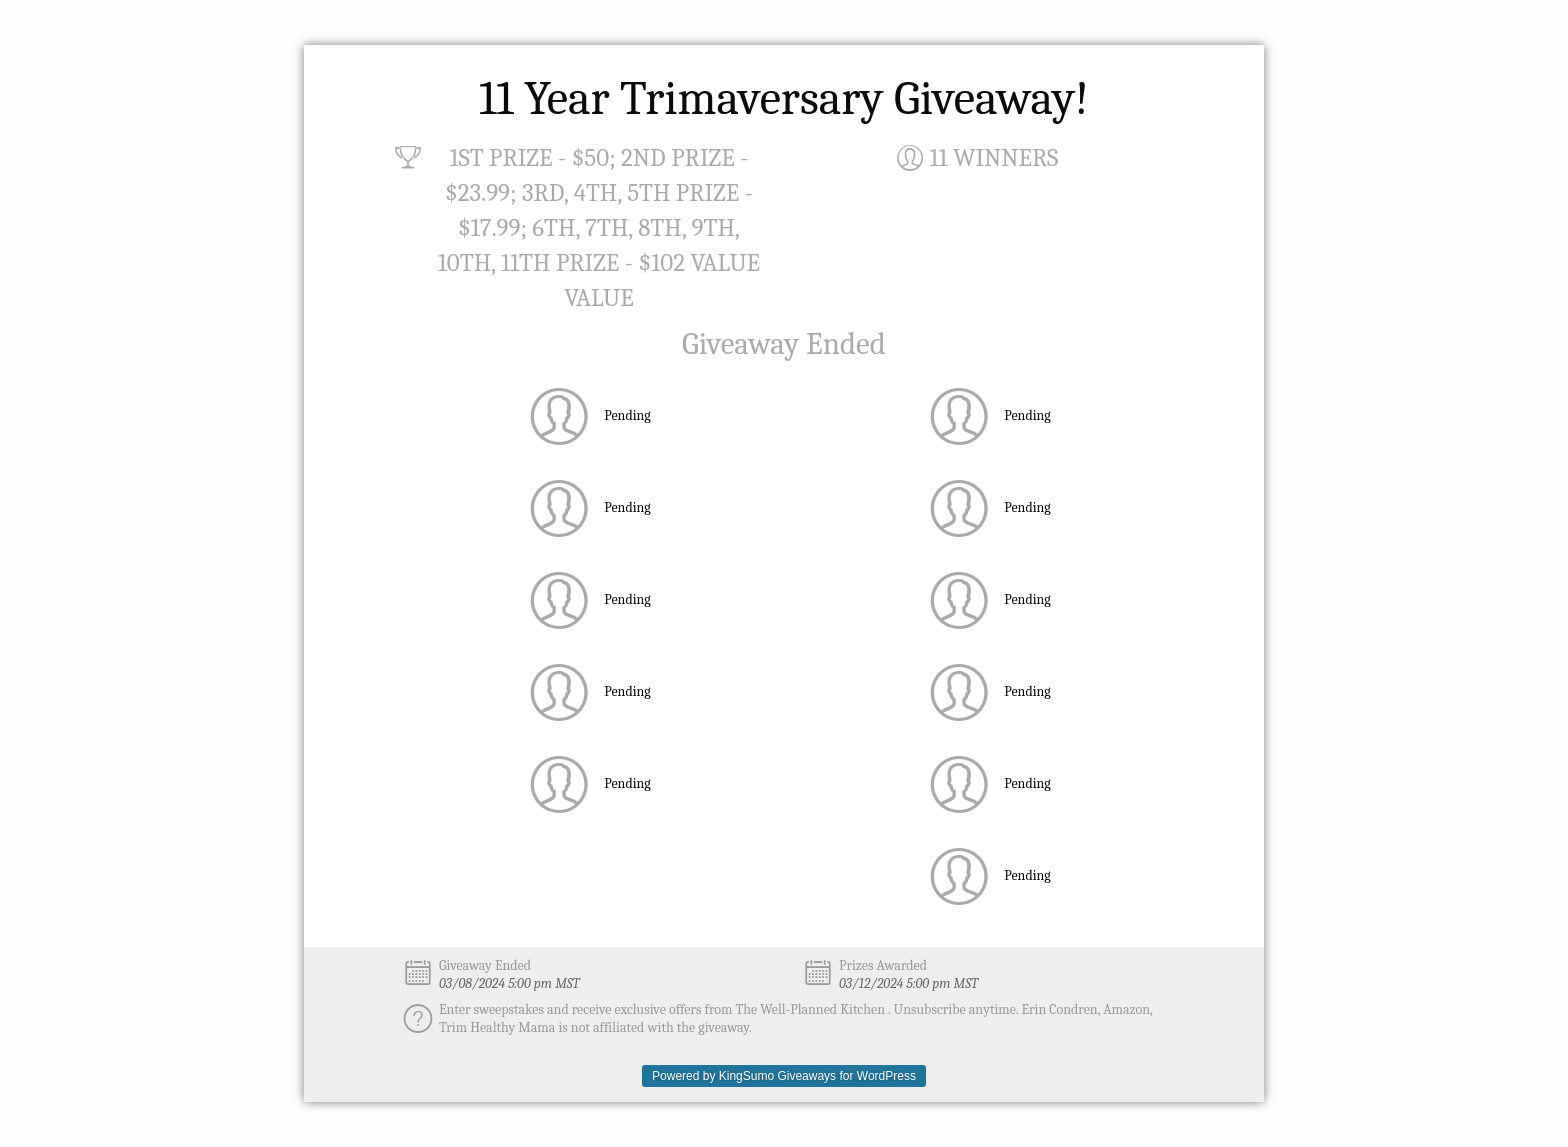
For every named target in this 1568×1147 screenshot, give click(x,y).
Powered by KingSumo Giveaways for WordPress (784, 1076)
